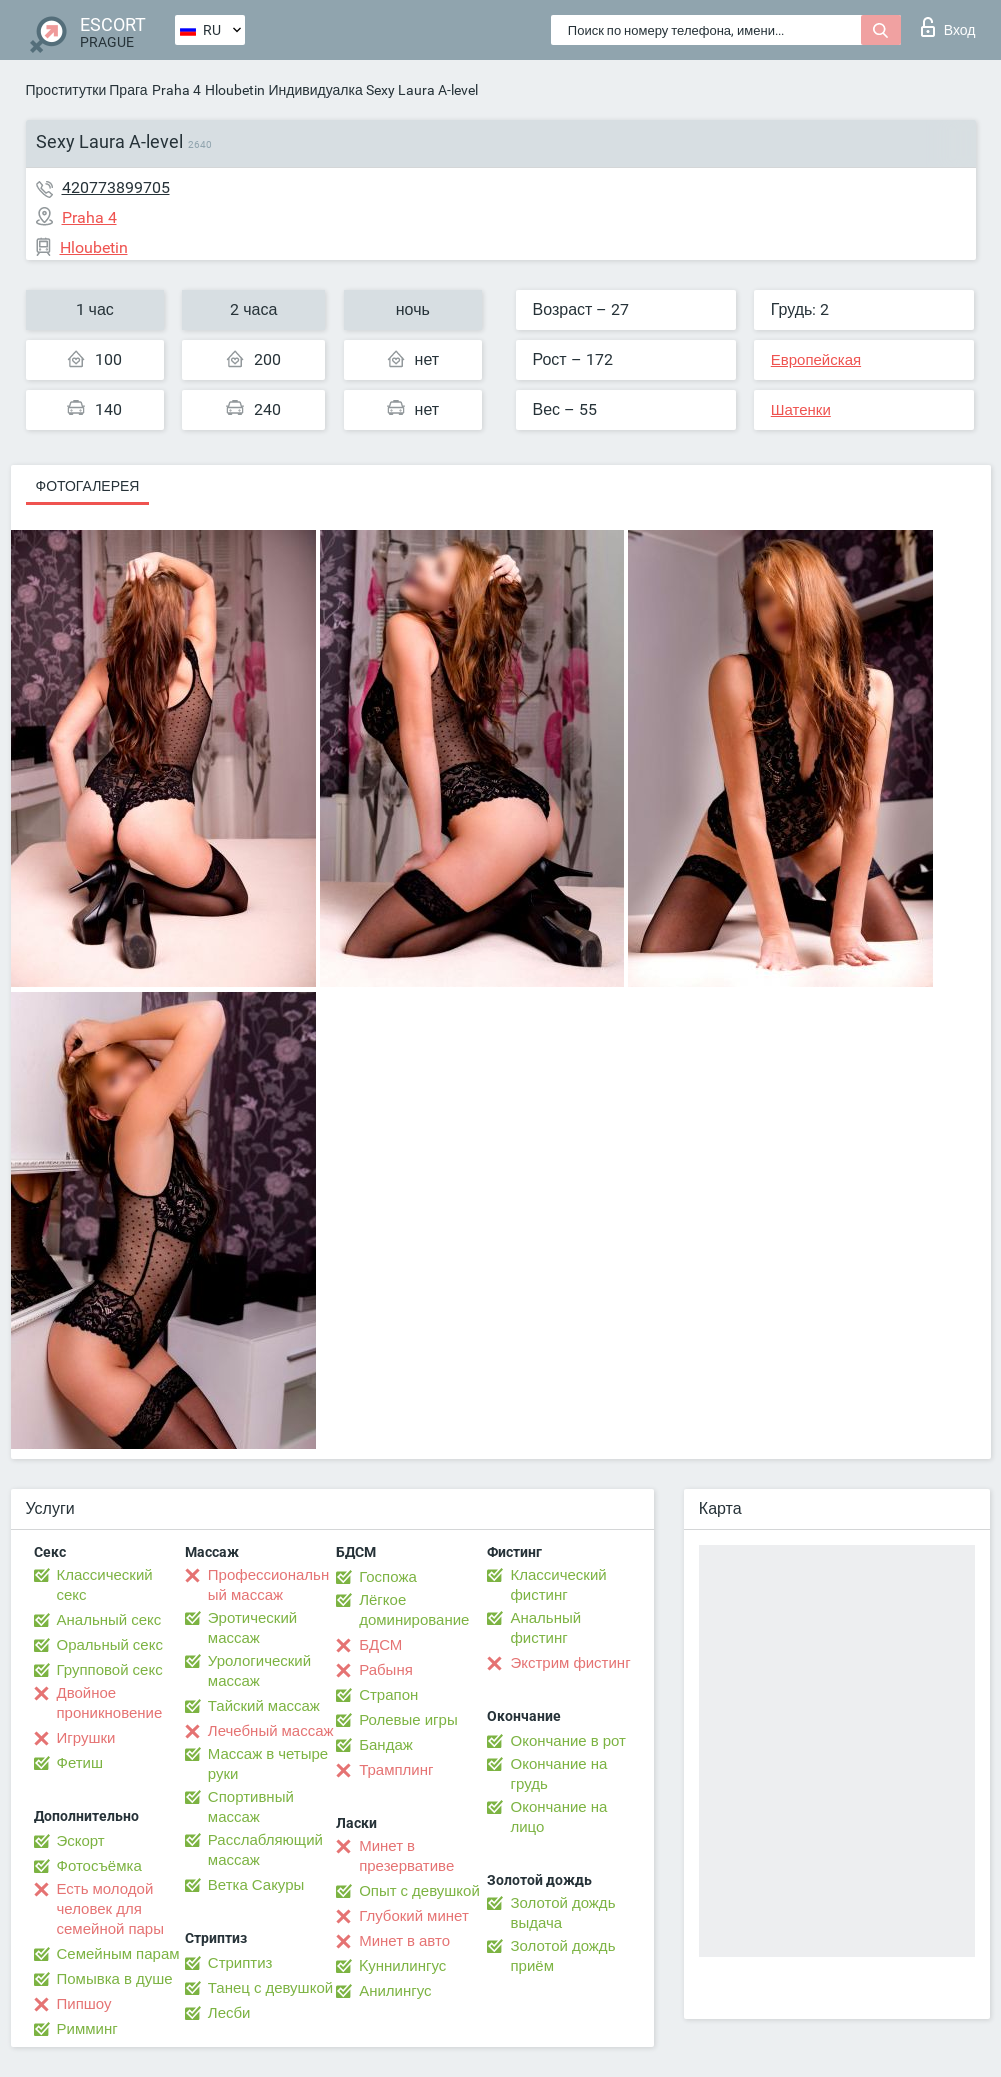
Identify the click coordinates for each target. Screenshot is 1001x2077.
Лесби (229, 2013)
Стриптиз (240, 1963)
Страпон (388, 1695)
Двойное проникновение (110, 1703)
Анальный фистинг (545, 1628)
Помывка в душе (115, 1979)
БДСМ (380, 1645)
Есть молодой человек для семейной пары (110, 1909)
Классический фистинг (558, 1585)
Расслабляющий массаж (265, 1850)
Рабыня (386, 1670)
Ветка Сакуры (256, 1885)
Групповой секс (110, 1670)
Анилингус (395, 1991)
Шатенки (801, 410)
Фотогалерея (88, 486)
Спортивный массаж (251, 1807)
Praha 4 (176, 90)
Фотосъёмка (99, 1866)
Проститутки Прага (87, 90)
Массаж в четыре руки (268, 1764)
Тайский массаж (264, 1706)
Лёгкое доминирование (414, 1610)
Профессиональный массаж (268, 1585)
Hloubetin (235, 90)
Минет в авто (404, 1941)
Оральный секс (110, 1645)
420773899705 (116, 187)
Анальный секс (109, 1620)
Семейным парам (118, 1954)
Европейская (816, 360)
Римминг (87, 2029)
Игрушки (86, 1738)
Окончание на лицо (558, 1817)
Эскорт (81, 1841)
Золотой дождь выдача (562, 1913)
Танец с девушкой (270, 1988)
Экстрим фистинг (570, 1663)
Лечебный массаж (271, 1731)
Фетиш (80, 1763)
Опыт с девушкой (419, 1891)
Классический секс (105, 1585)
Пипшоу (84, 2004)
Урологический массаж (259, 1671)
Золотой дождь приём (562, 1956)
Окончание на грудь (558, 1774)
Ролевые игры (408, 1720)
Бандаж (386, 1745)
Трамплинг (396, 1770)
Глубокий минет (414, 1916)
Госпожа (388, 1577)
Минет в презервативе (406, 1856)
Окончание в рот (567, 1741)
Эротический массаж (252, 1628)
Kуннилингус (402, 1966)
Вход (948, 27)
